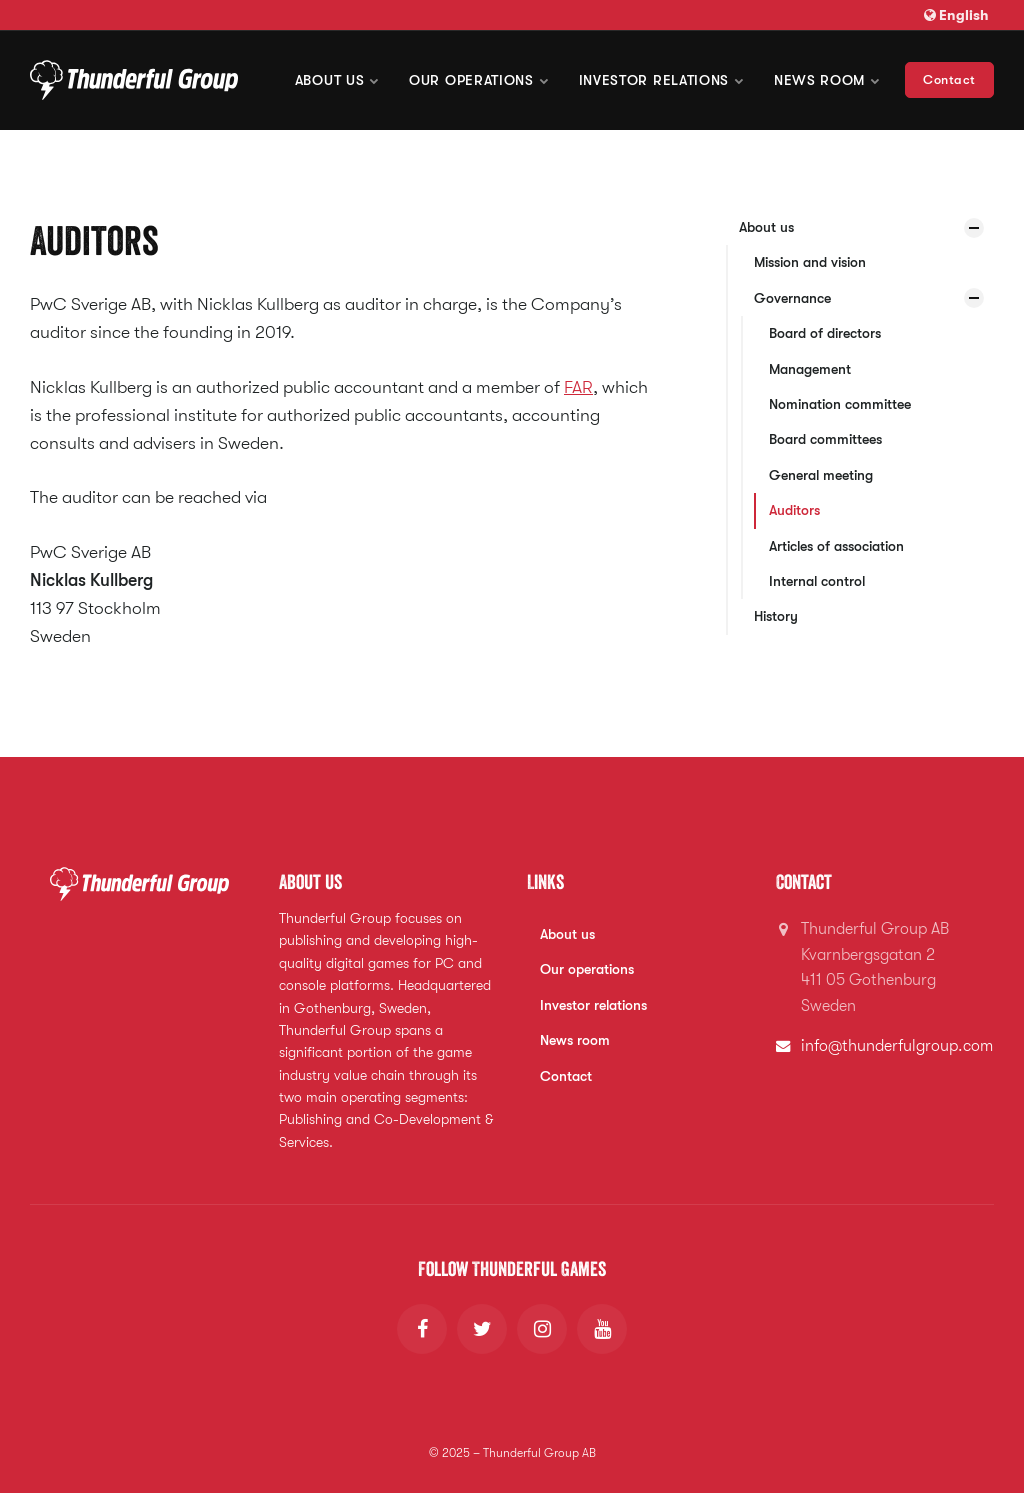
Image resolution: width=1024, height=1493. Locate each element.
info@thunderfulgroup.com (897, 1046)
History (776, 616)
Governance (792, 298)
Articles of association (836, 546)
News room (827, 80)
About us (337, 80)
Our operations (479, 80)
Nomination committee (840, 404)
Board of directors (825, 333)
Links (545, 882)
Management (810, 369)
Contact (949, 79)
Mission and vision (810, 262)
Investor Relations (661, 80)
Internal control (817, 581)
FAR (578, 387)
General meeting (821, 475)
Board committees (825, 439)
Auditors (794, 510)
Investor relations (593, 1005)
